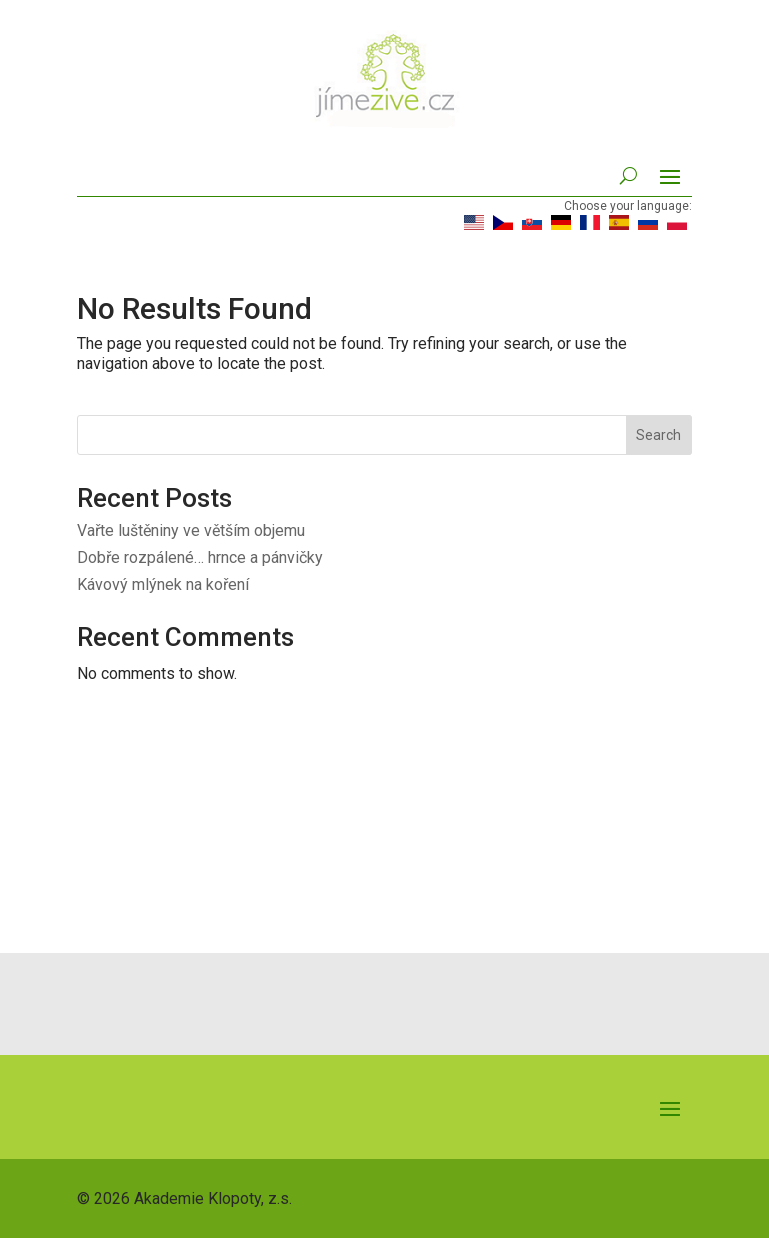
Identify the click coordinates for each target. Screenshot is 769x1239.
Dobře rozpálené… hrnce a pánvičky (200, 557)
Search (658, 435)
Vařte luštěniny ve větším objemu (191, 530)
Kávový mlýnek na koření (163, 584)
